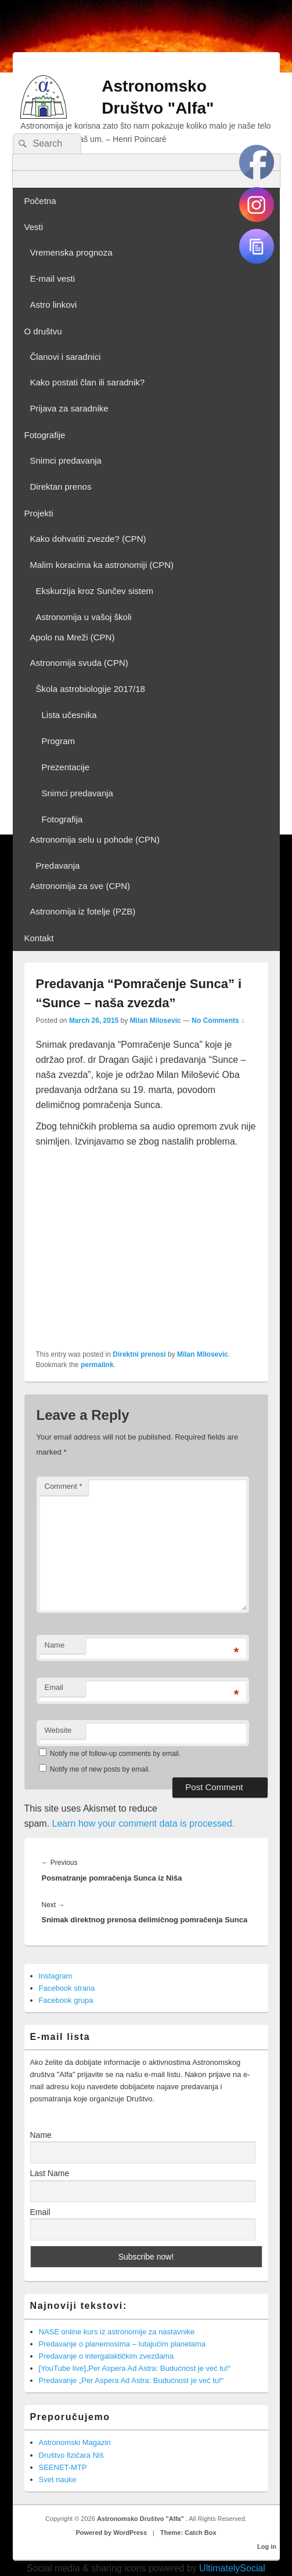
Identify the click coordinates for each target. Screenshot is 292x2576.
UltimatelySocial (232, 2568)
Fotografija (62, 819)
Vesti (34, 227)
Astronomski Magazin (75, 2442)
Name (55, 1645)
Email (54, 1687)
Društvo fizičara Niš (71, 2455)
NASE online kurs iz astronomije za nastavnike (117, 2331)
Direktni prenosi (139, 1354)
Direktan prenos (61, 486)
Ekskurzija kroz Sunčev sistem (95, 591)
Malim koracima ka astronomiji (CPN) (102, 565)
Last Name (50, 2173)
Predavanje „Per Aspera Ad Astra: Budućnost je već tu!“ (131, 2380)
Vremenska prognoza (71, 252)
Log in (266, 2546)
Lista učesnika (69, 715)
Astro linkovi (53, 304)
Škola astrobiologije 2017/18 (90, 689)
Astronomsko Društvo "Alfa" (141, 2518)
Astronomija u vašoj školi (84, 617)
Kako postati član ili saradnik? (87, 382)
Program (58, 741)
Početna (40, 201)
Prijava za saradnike (69, 408)
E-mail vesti (52, 278)
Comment (63, 1486)
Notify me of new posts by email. (100, 1769)
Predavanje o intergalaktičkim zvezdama (106, 2356)
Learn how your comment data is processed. (143, 1823)
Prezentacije (66, 767)
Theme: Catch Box (188, 2532)
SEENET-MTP (63, 2467)
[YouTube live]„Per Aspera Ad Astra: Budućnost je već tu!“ (135, 2368)
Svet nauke (58, 2479)
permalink (97, 1365)
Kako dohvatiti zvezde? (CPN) (88, 539)
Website (58, 1730)
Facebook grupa (66, 2000)
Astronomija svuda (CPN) (79, 663)
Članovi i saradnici (65, 357)
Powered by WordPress (111, 2532)
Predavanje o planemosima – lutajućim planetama (122, 2344)
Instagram (56, 1976)
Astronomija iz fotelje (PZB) (83, 911)
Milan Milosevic (155, 1020)
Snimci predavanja (66, 460)
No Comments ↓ (218, 1020)
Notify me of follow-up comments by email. (115, 1754)
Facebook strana (67, 1988)
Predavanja (58, 865)
